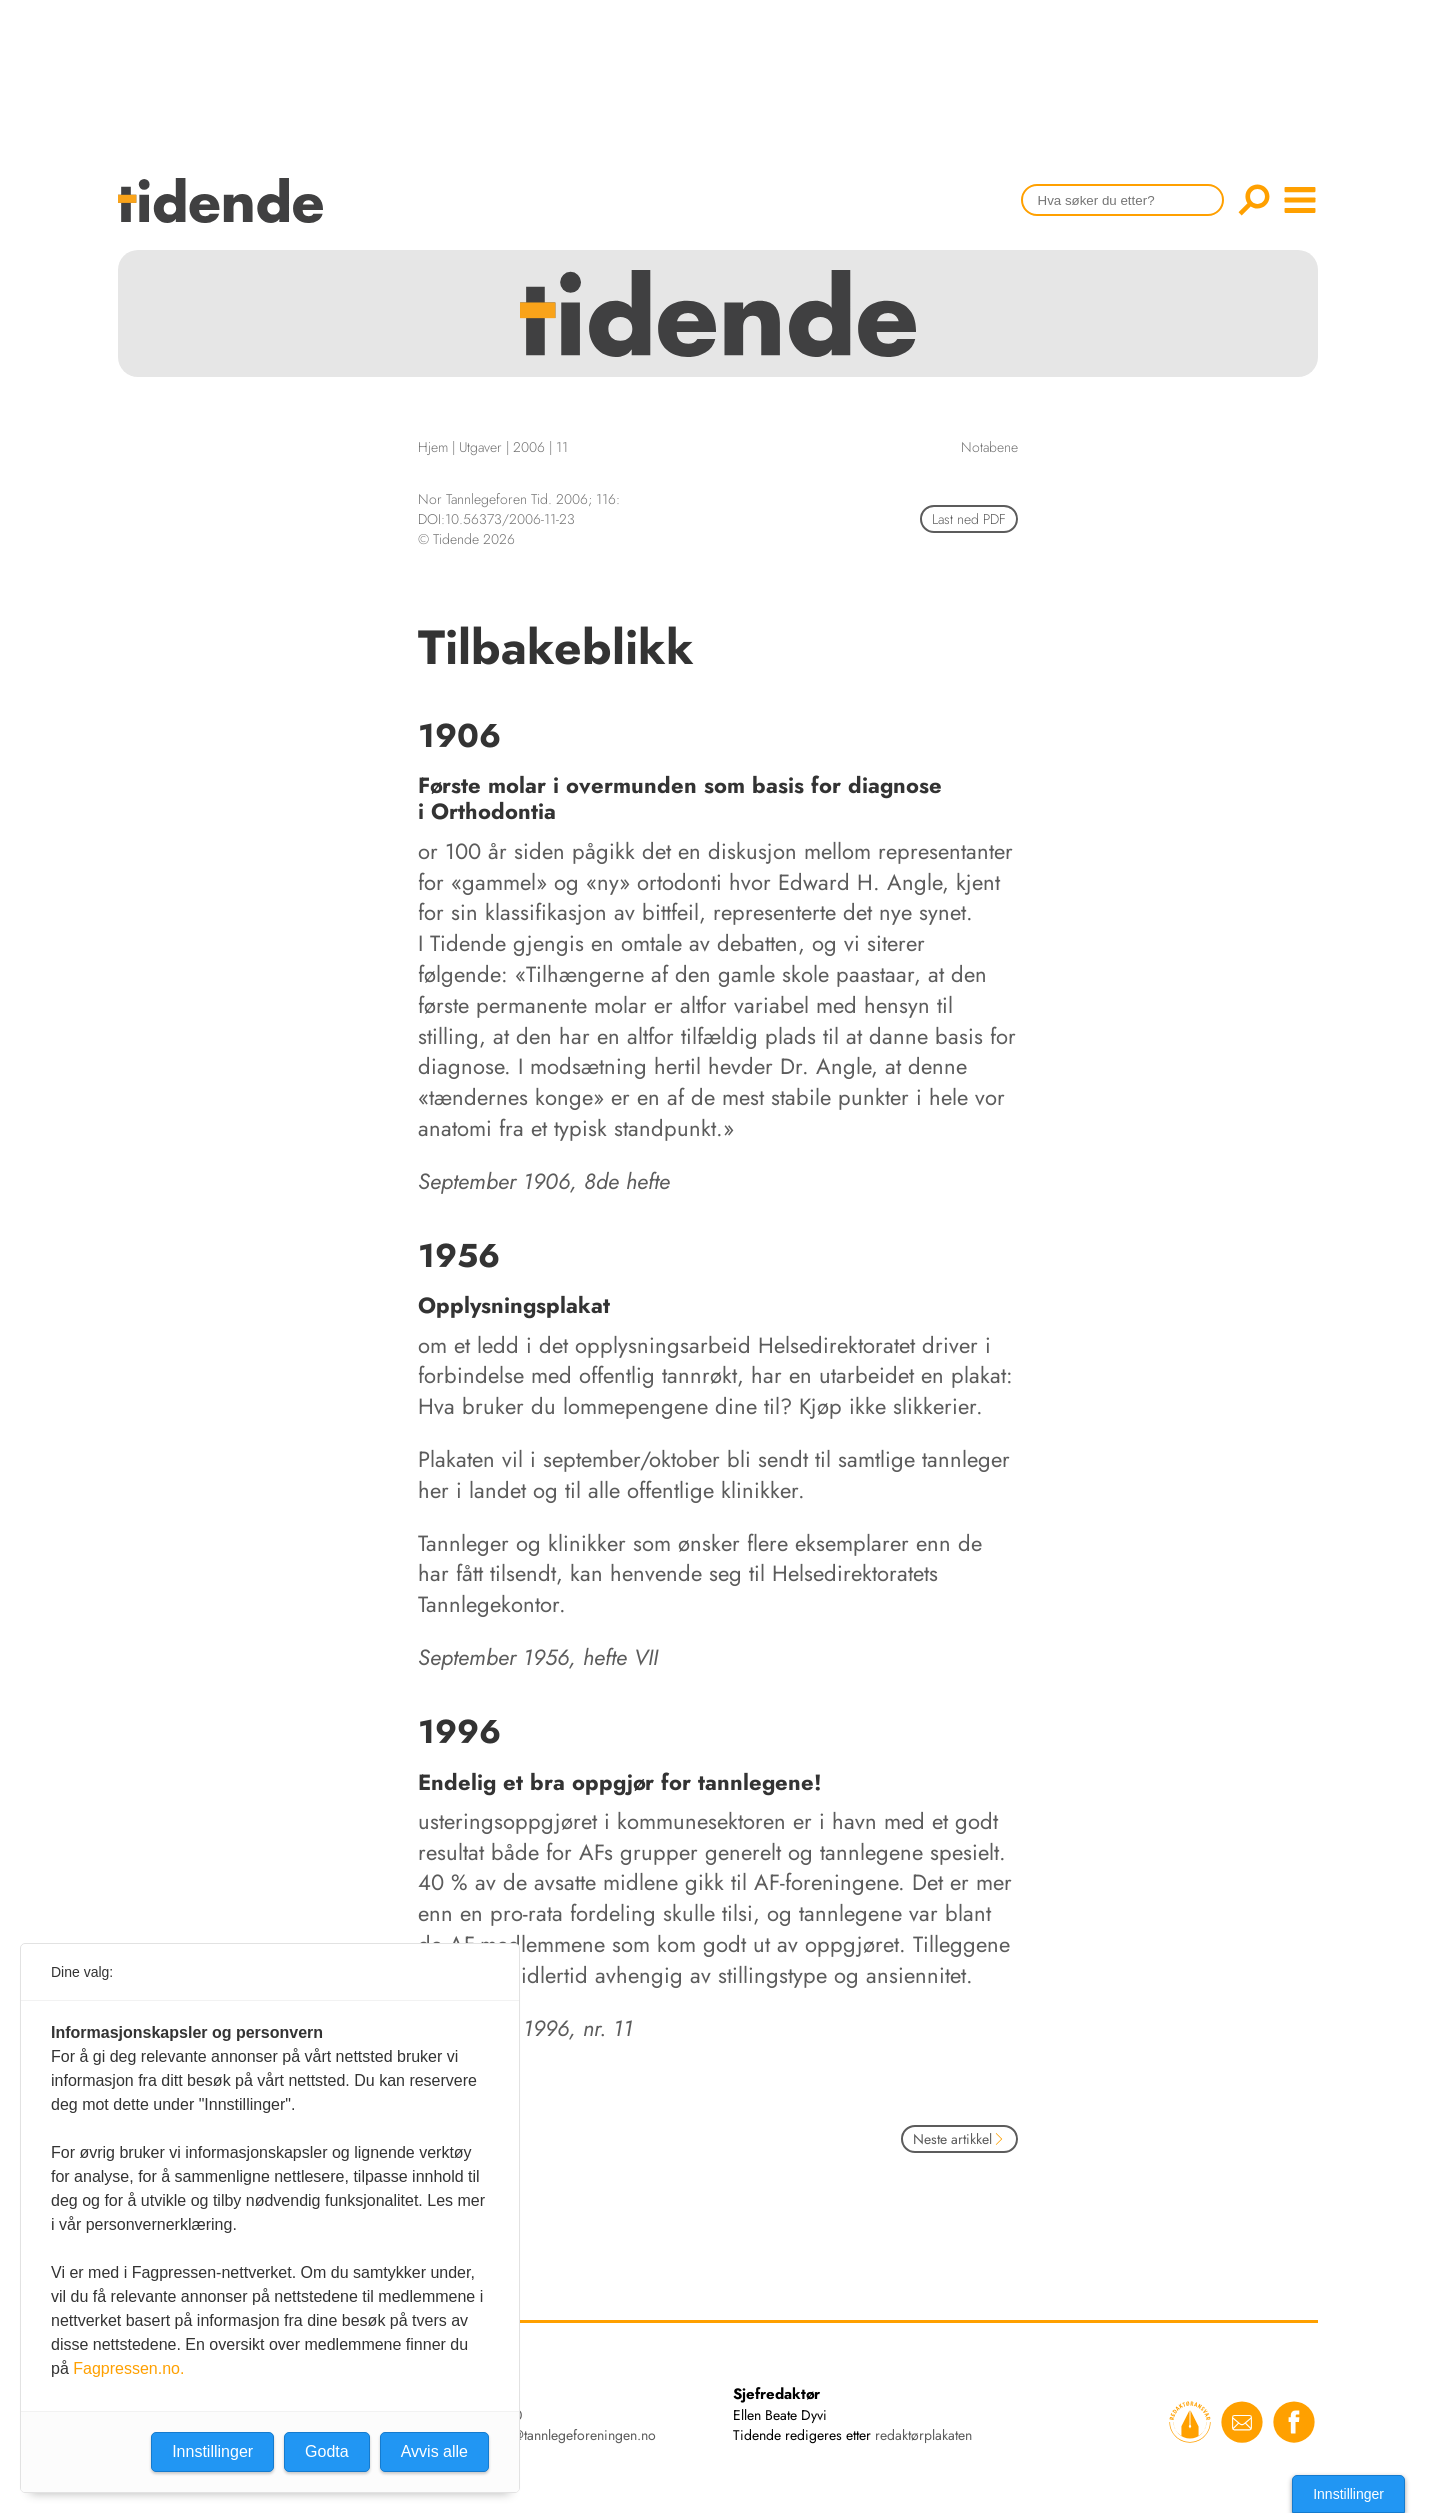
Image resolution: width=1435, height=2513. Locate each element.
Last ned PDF (969, 519)
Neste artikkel (959, 2139)
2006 (529, 447)
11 (562, 447)
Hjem (433, 447)
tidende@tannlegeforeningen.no (562, 2435)
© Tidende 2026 (466, 539)
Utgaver (480, 447)
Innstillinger (1348, 2494)
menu (1300, 200)
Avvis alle (434, 2451)
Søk (1254, 200)
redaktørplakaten (923, 2435)
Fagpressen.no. (128, 2368)
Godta (327, 2451)
